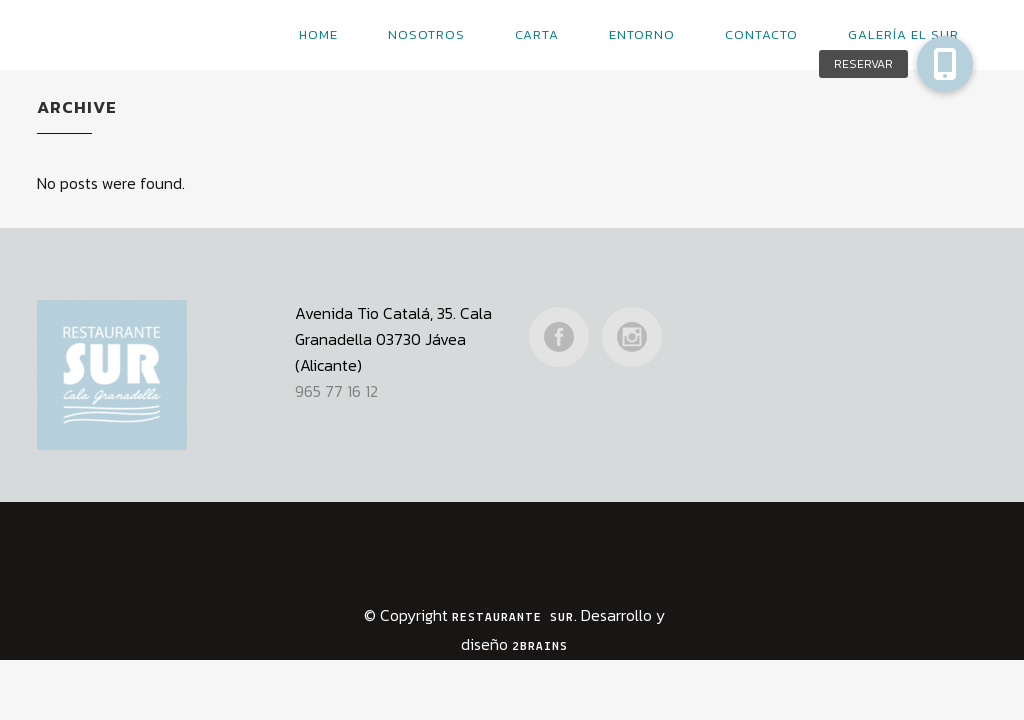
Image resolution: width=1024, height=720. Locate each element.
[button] (945, 64)
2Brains (540, 614)
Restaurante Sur (513, 585)
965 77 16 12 (336, 359)
